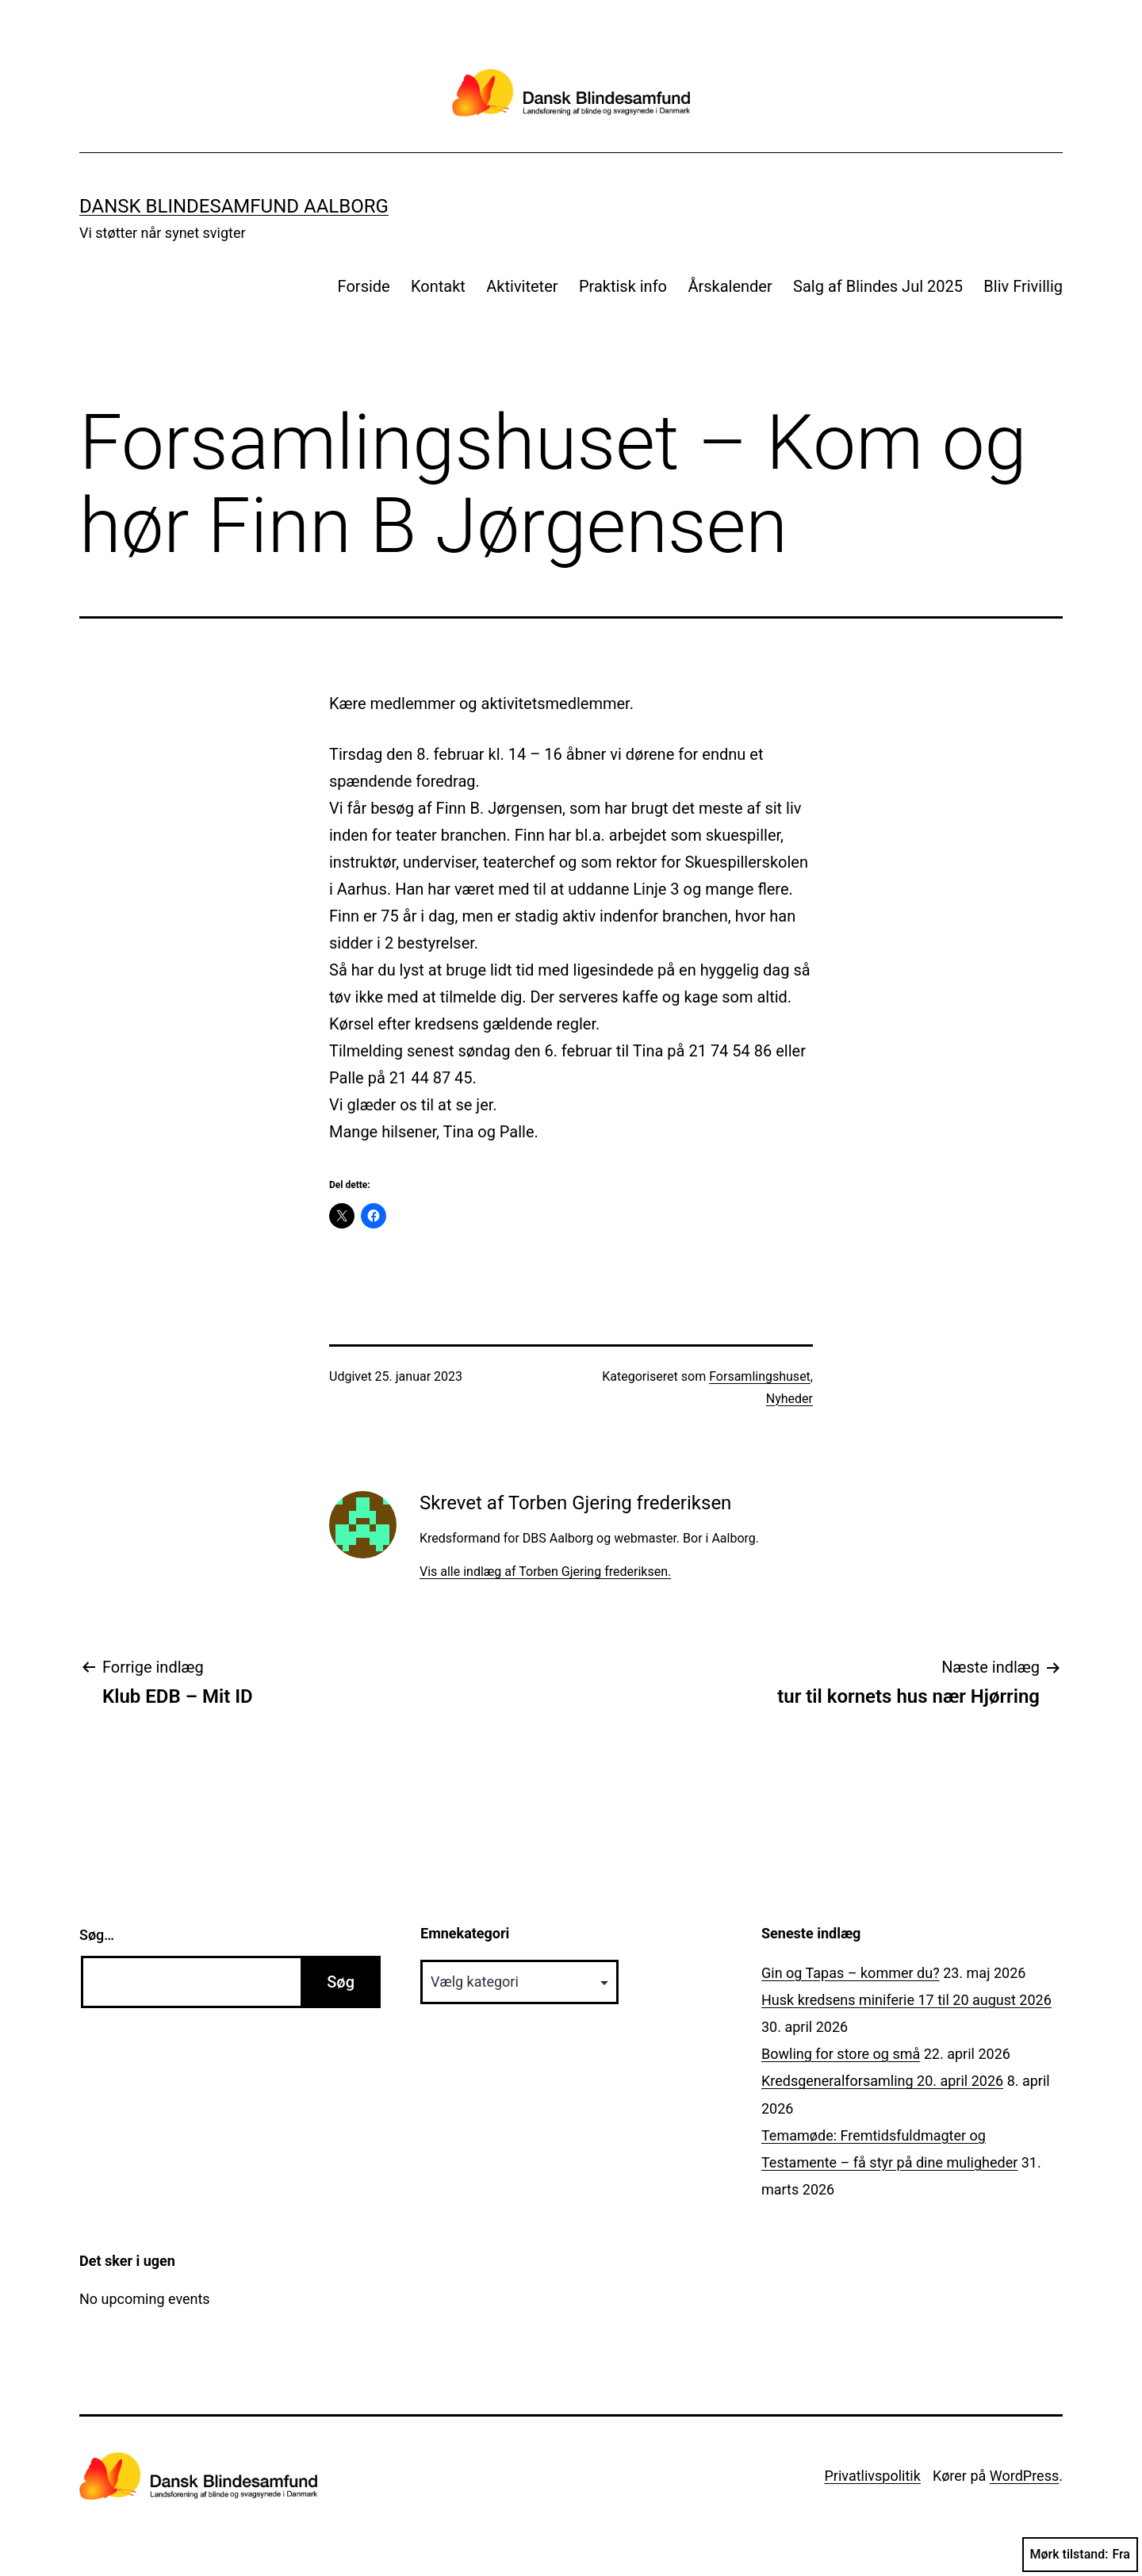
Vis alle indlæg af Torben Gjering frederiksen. (545, 1571)
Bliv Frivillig (1023, 286)
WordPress (1024, 2475)
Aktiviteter (522, 286)
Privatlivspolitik (872, 2475)
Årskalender (730, 286)
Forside (364, 286)
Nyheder (789, 1398)
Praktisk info (623, 286)
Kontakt (438, 286)
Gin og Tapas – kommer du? (850, 1973)
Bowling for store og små (840, 2053)
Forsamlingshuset (760, 1376)
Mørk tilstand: (1080, 2554)
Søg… (96, 1934)
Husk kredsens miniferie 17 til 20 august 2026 (906, 1999)
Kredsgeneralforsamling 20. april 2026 (882, 2080)
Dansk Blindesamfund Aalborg (234, 206)
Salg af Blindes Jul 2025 (878, 286)
